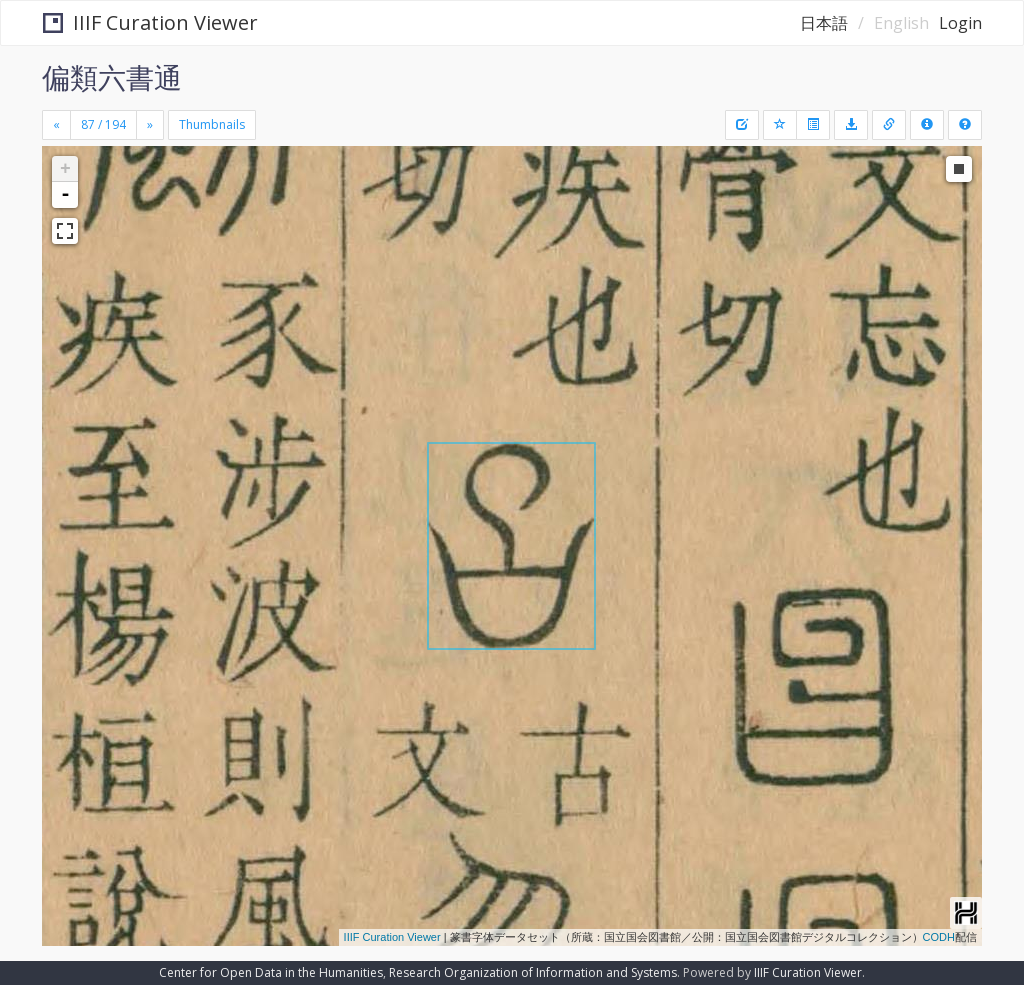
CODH (939, 937)
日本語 (824, 23)
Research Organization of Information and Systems (533, 972)
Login (960, 23)
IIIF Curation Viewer (150, 22)
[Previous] (56, 125)
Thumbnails (212, 124)
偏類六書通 (112, 77)
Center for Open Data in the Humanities (271, 972)
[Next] (150, 125)
